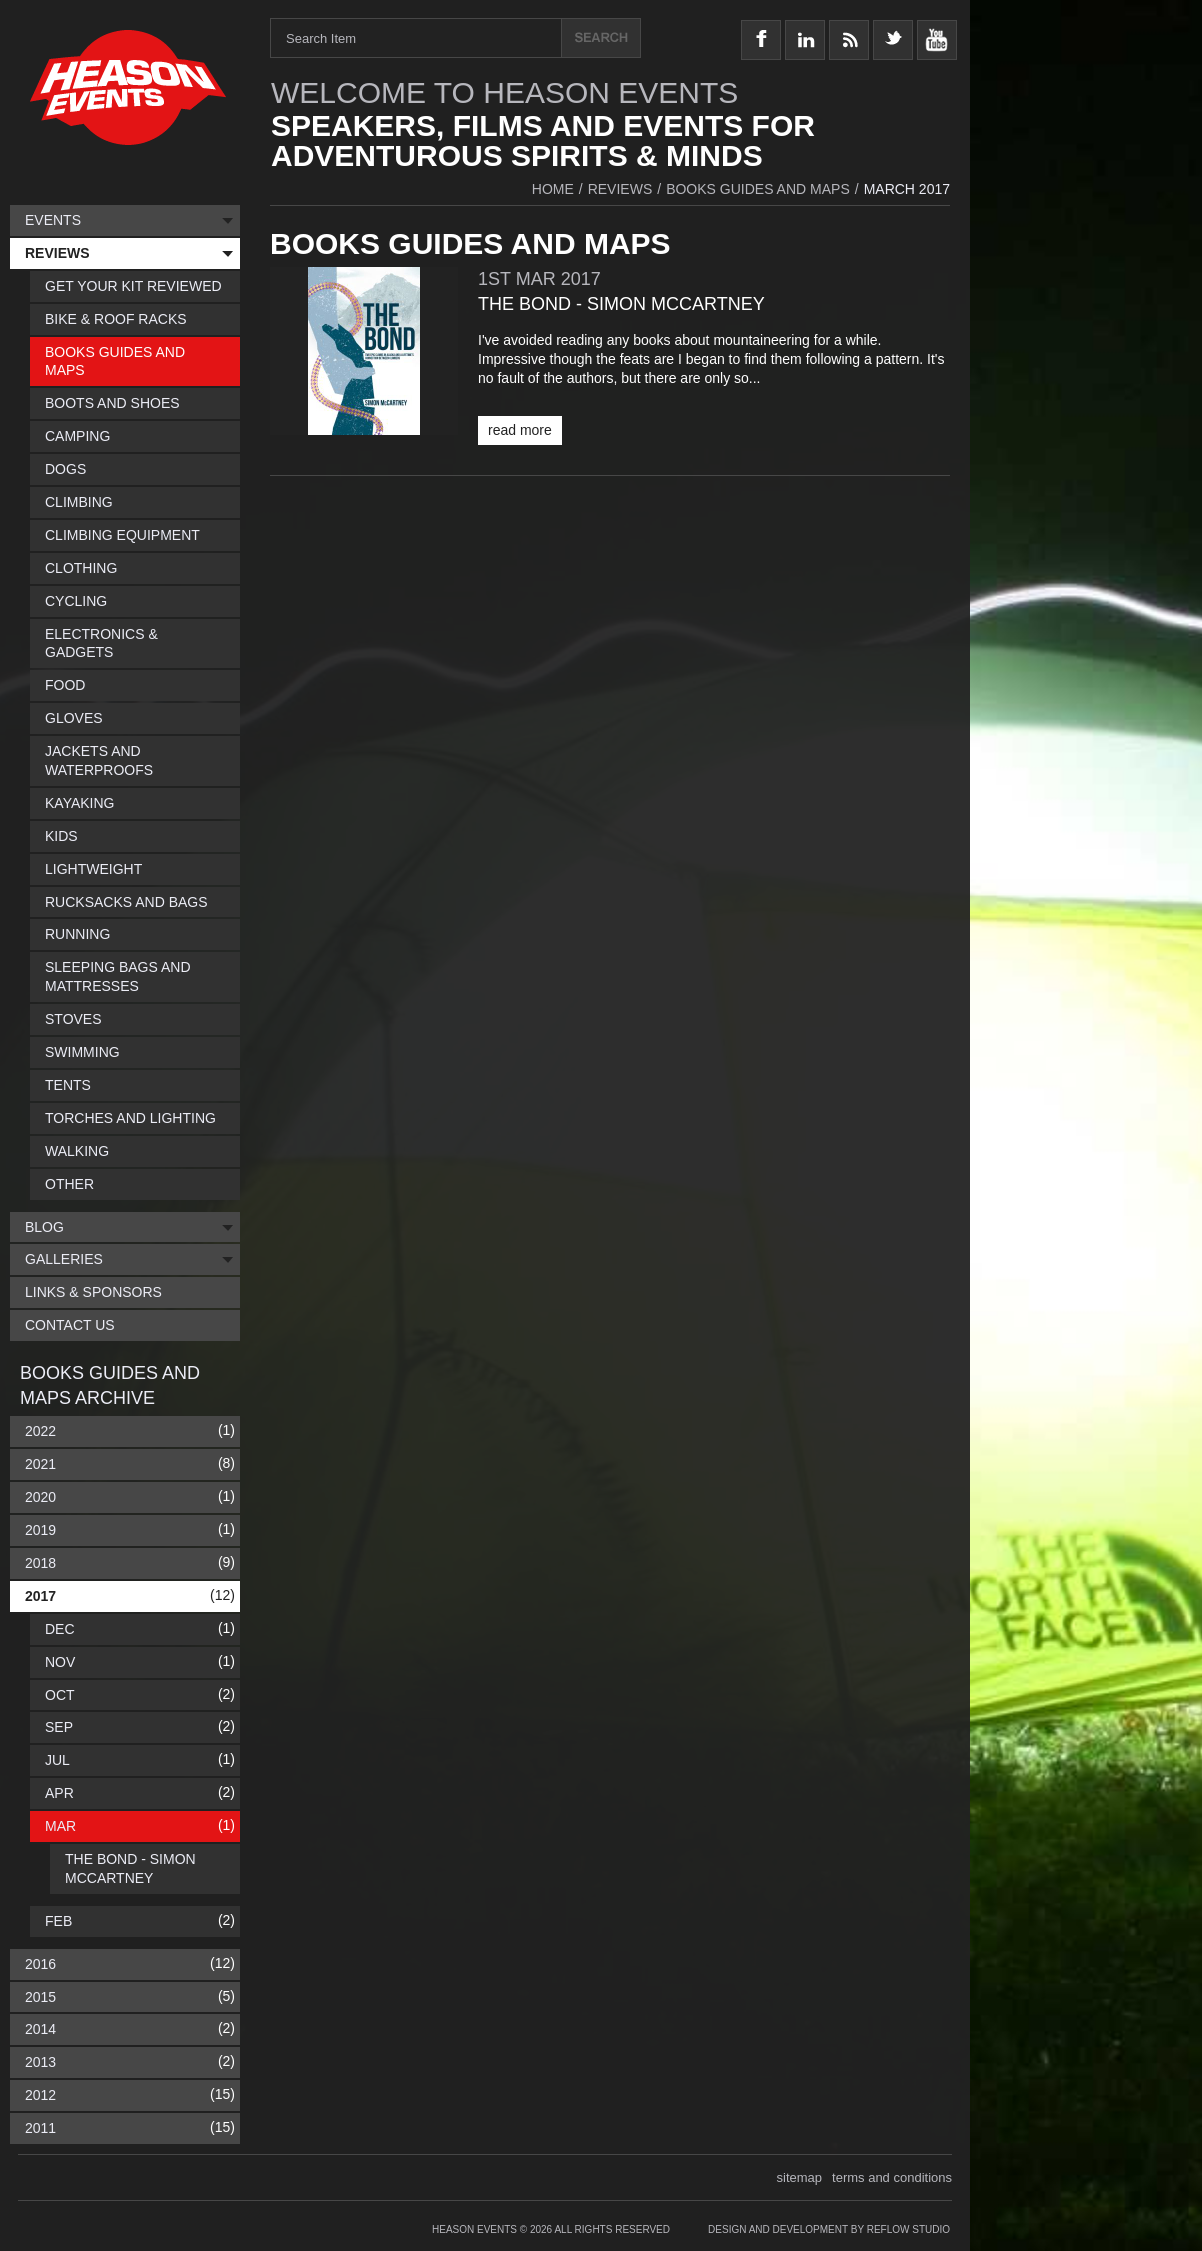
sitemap (800, 2177)
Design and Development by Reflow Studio (829, 2229)
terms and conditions (892, 2177)
